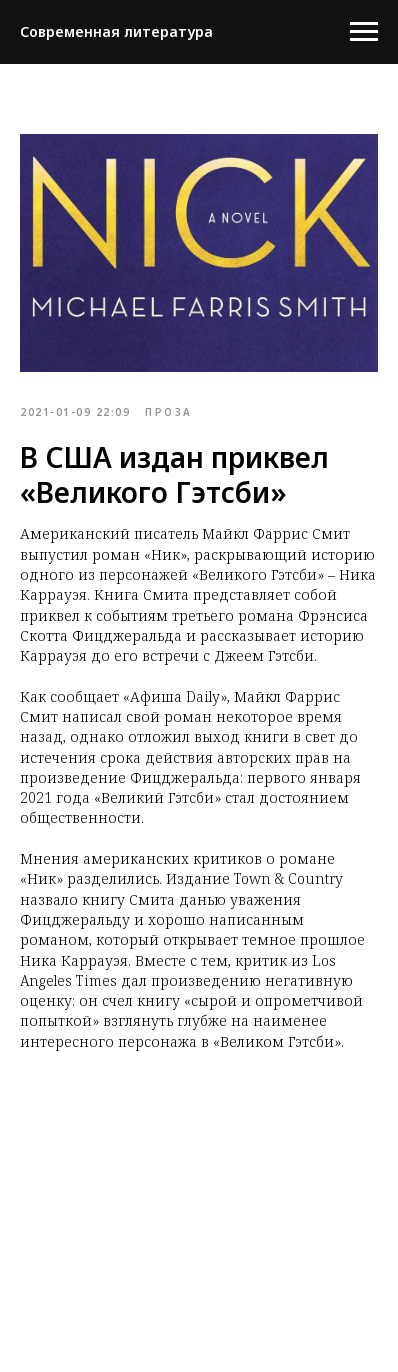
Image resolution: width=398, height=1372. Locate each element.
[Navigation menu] (364, 32)
